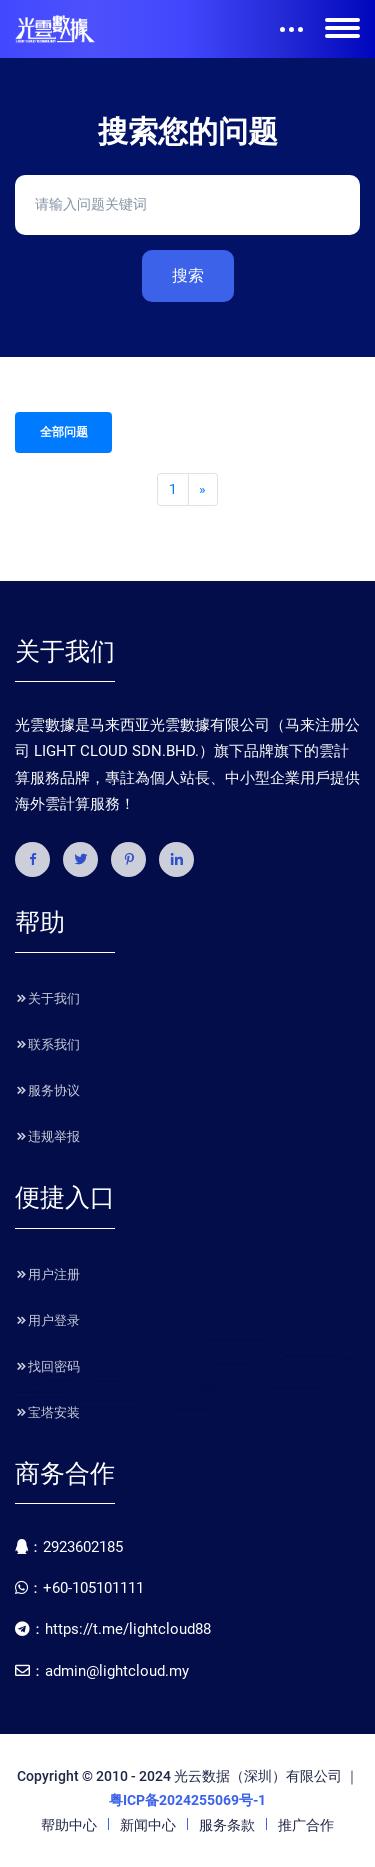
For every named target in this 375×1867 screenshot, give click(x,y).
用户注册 (47, 1274)
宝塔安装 (47, 1412)
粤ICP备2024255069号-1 (187, 1800)
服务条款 (227, 1825)
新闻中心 (148, 1825)
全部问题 (64, 432)
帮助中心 (69, 1825)
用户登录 (47, 1320)
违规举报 (47, 1136)
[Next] (203, 489)
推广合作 (306, 1825)
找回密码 (47, 1366)
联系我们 (47, 1044)
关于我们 (47, 998)
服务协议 (47, 1090)
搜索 (188, 275)
